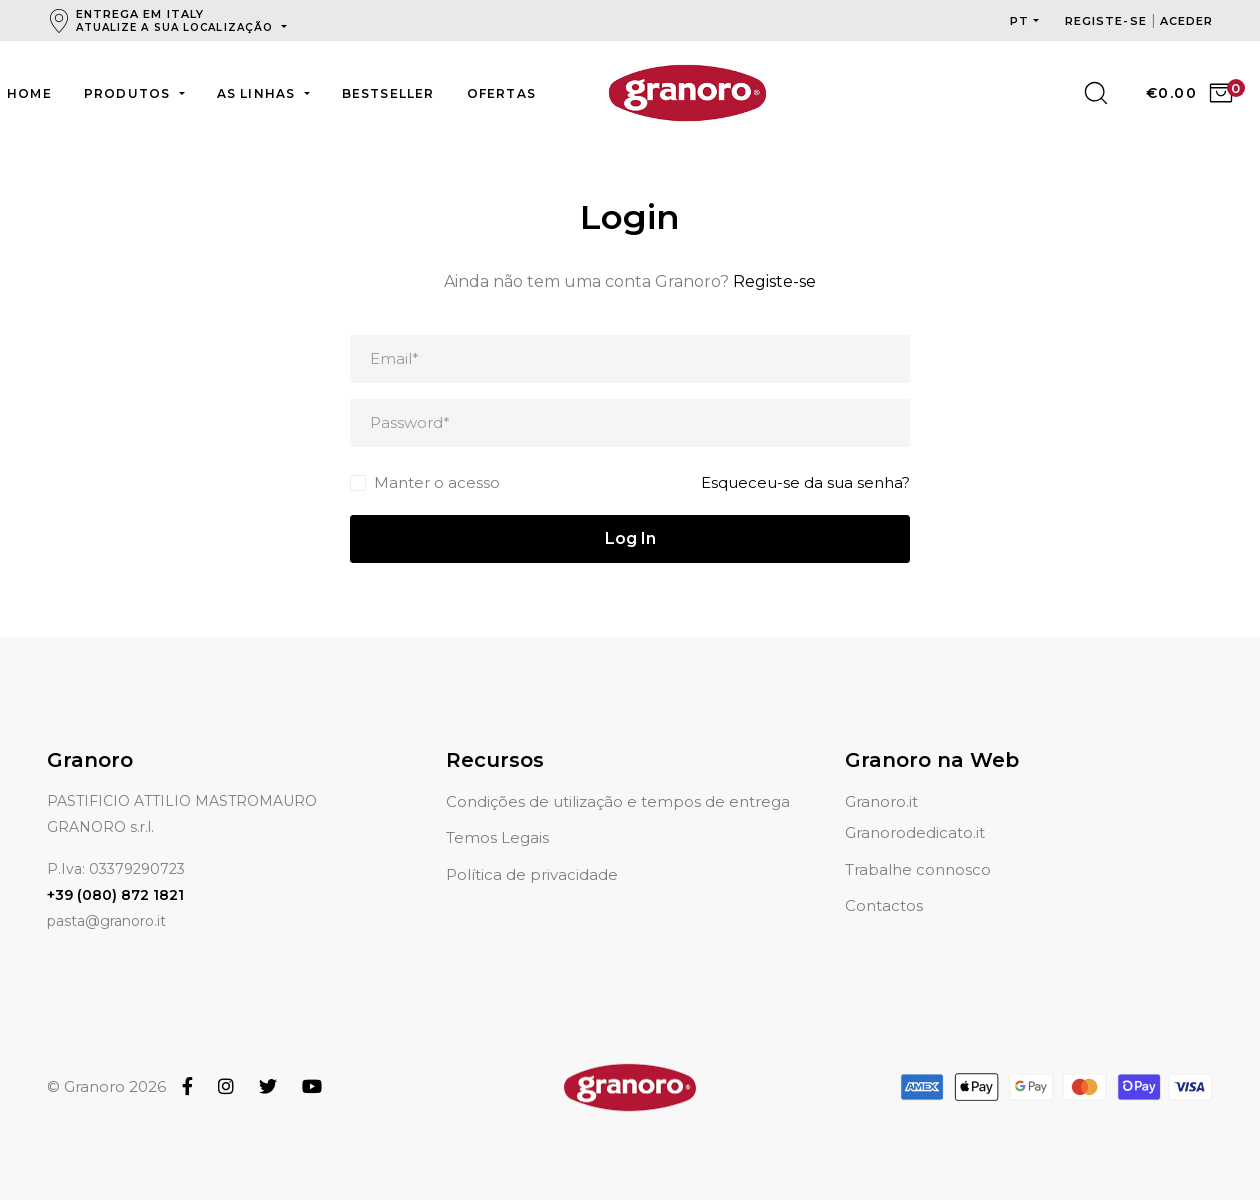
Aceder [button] (1187, 21)
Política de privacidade (532, 850)
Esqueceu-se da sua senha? (805, 482)
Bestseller (388, 93)
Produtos (129, 93)
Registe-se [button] (1108, 21)
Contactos (884, 881)
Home (29, 93)
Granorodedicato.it (915, 808)
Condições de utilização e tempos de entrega (618, 777)
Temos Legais (497, 813)
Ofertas (501, 93)
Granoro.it (881, 777)
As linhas (258, 93)
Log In (630, 538)
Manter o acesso (437, 482)
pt (1019, 21)
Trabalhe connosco (918, 845)
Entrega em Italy (177, 20)
